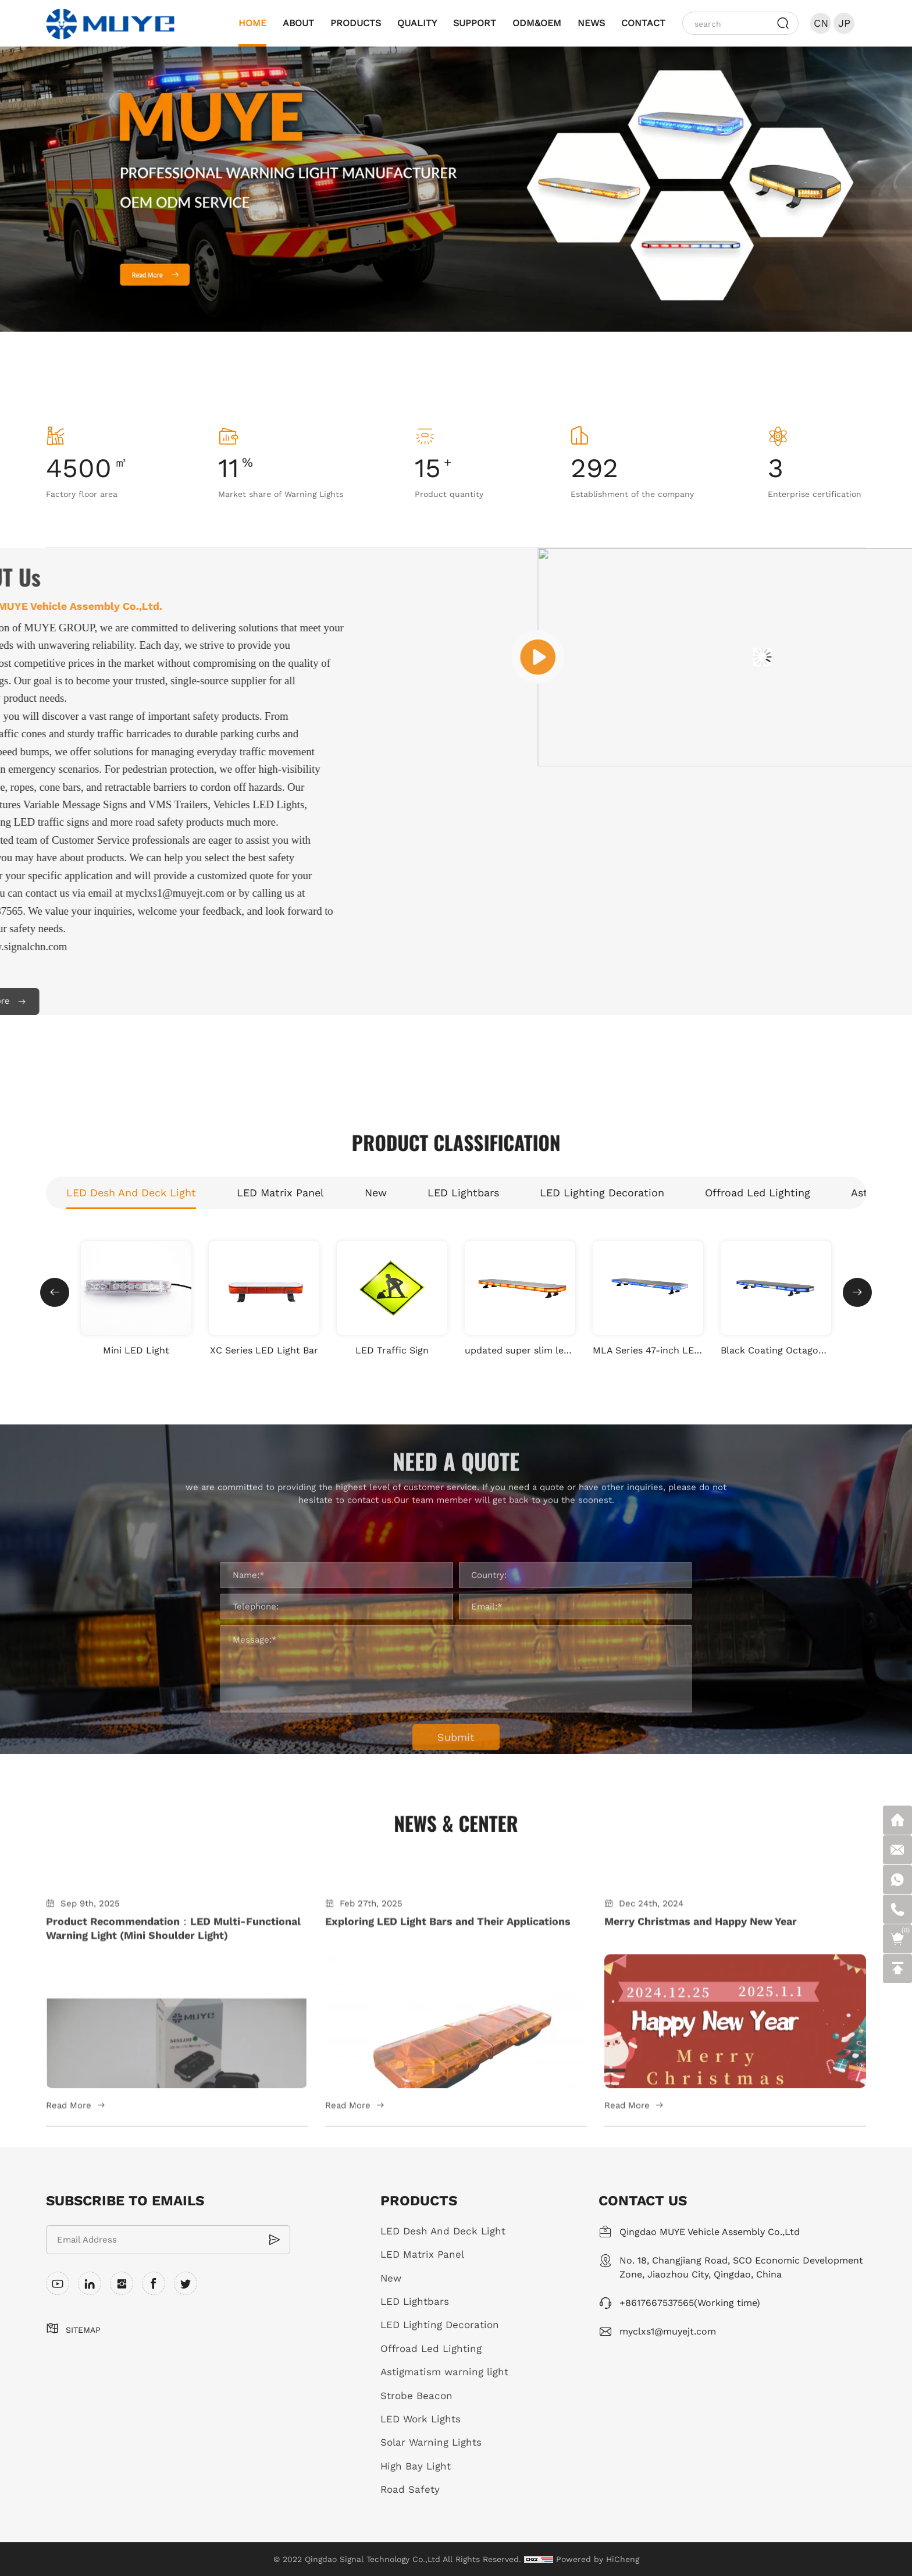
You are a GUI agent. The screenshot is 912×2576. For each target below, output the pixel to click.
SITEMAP (83, 2330)
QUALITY (417, 23)
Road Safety (410, 2489)
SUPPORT (474, 23)
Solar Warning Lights (431, 2442)
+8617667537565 (656, 2302)
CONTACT (643, 23)
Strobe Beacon (416, 2395)
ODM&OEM (536, 23)
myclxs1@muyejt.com (667, 2331)
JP (844, 23)
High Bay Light (415, 2466)
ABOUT (298, 23)
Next (824, 213)
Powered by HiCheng (597, 2559)
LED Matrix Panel (422, 2254)
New (390, 2278)
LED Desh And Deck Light (442, 2231)
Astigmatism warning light (444, 2372)
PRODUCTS (355, 23)
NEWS (591, 23)
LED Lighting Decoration (439, 2324)
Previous (87, 213)
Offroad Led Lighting (431, 2348)
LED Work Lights (420, 2419)
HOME (252, 23)
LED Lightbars (414, 2301)
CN (821, 23)
